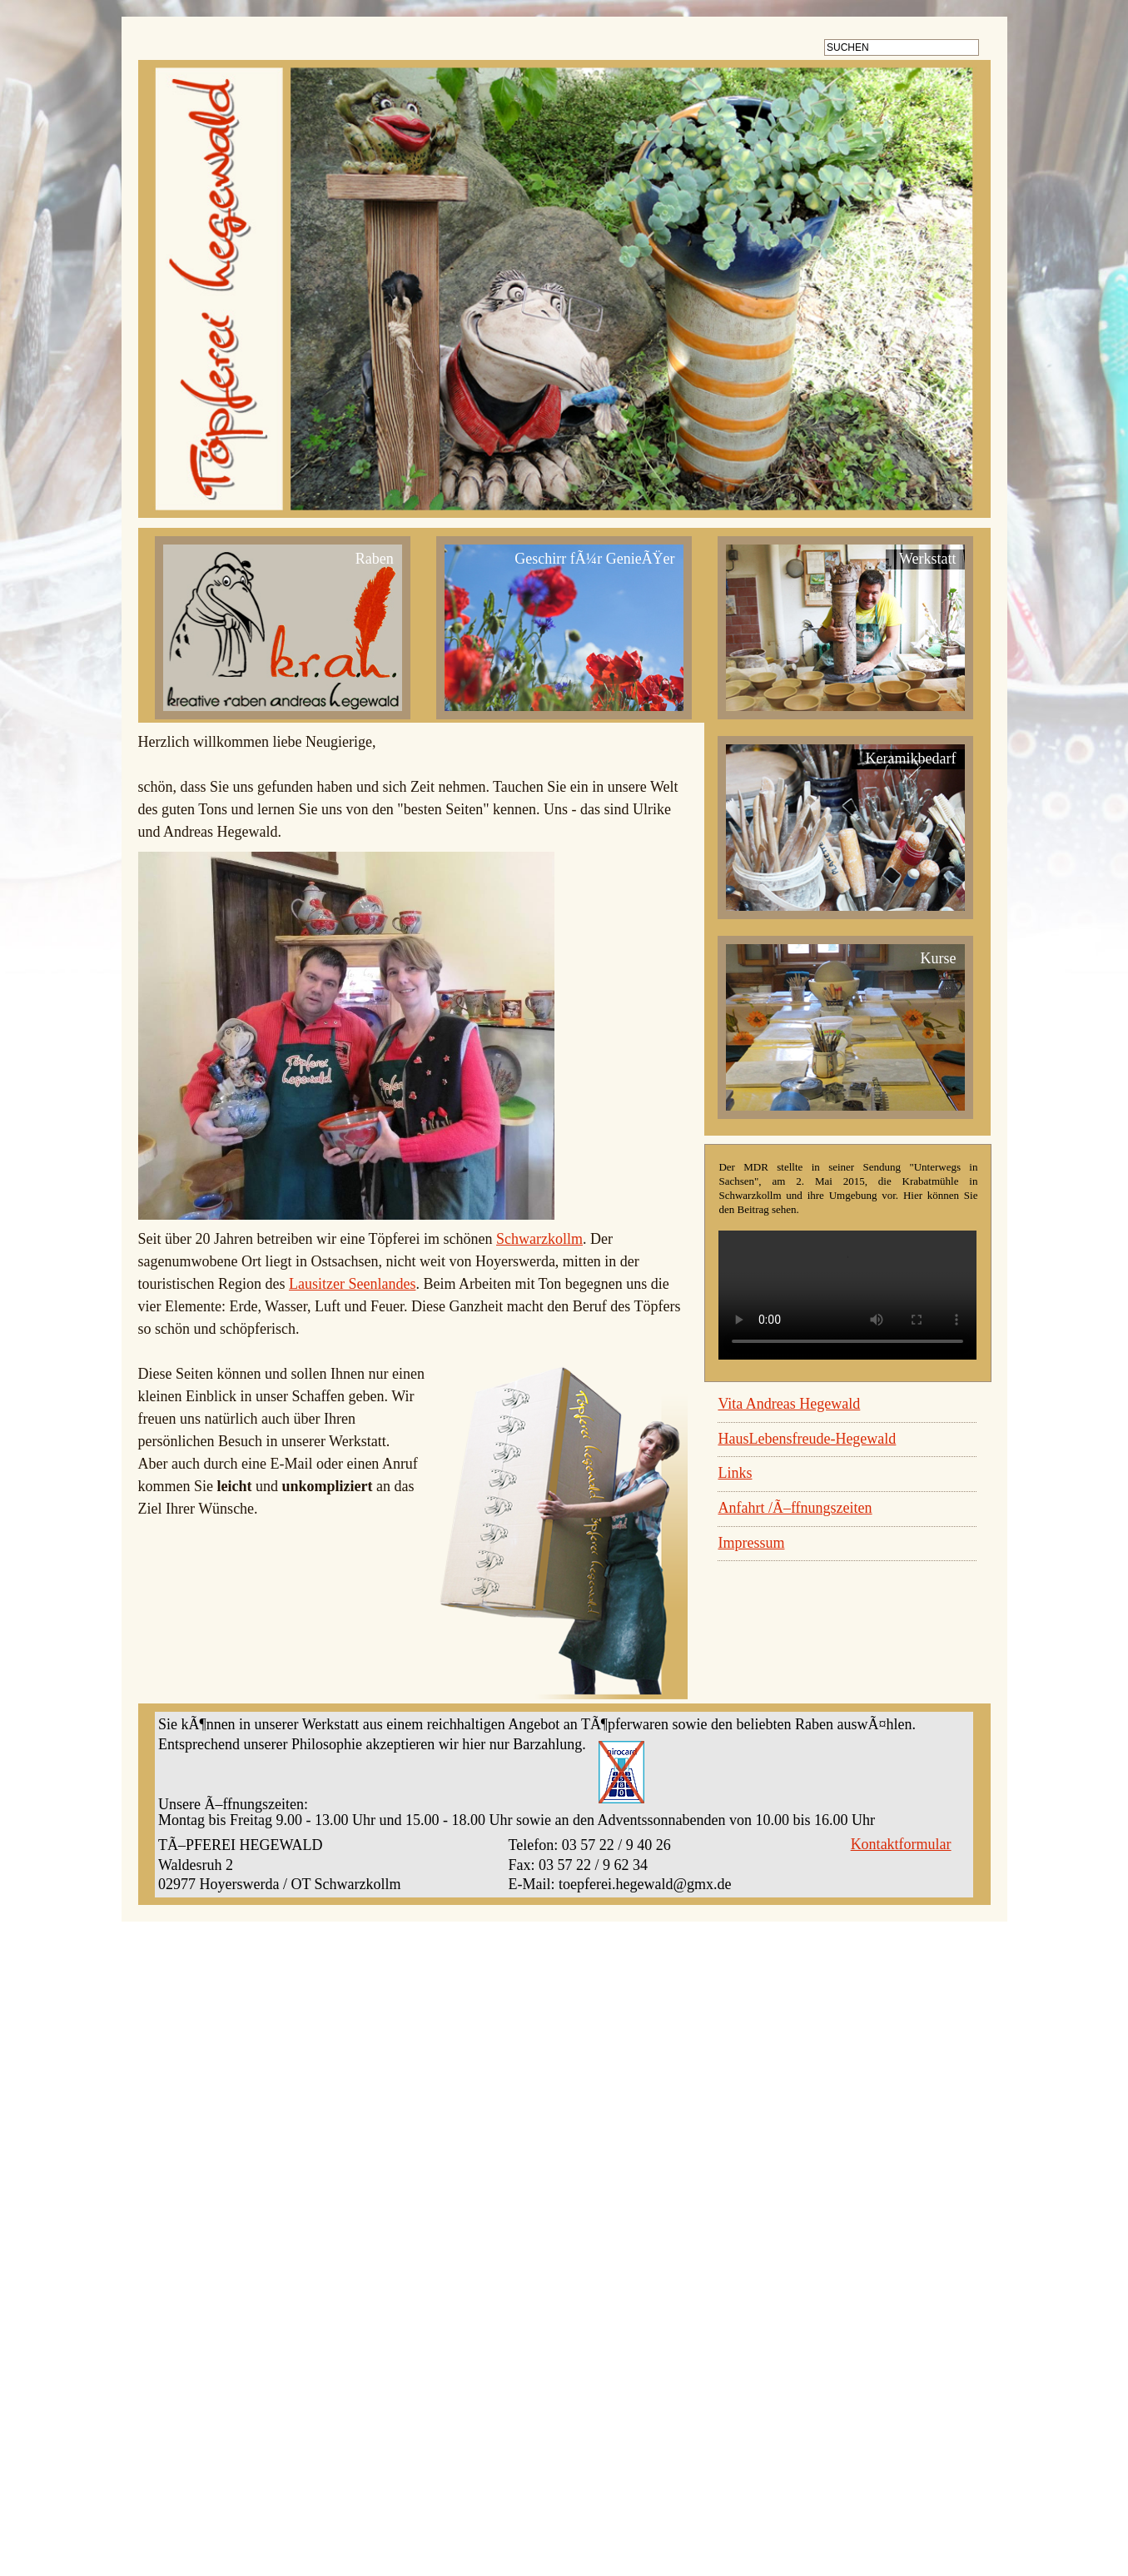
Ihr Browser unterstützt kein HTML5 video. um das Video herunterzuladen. (847, 1311)
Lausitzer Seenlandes (352, 1300)
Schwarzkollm (539, 1255)
